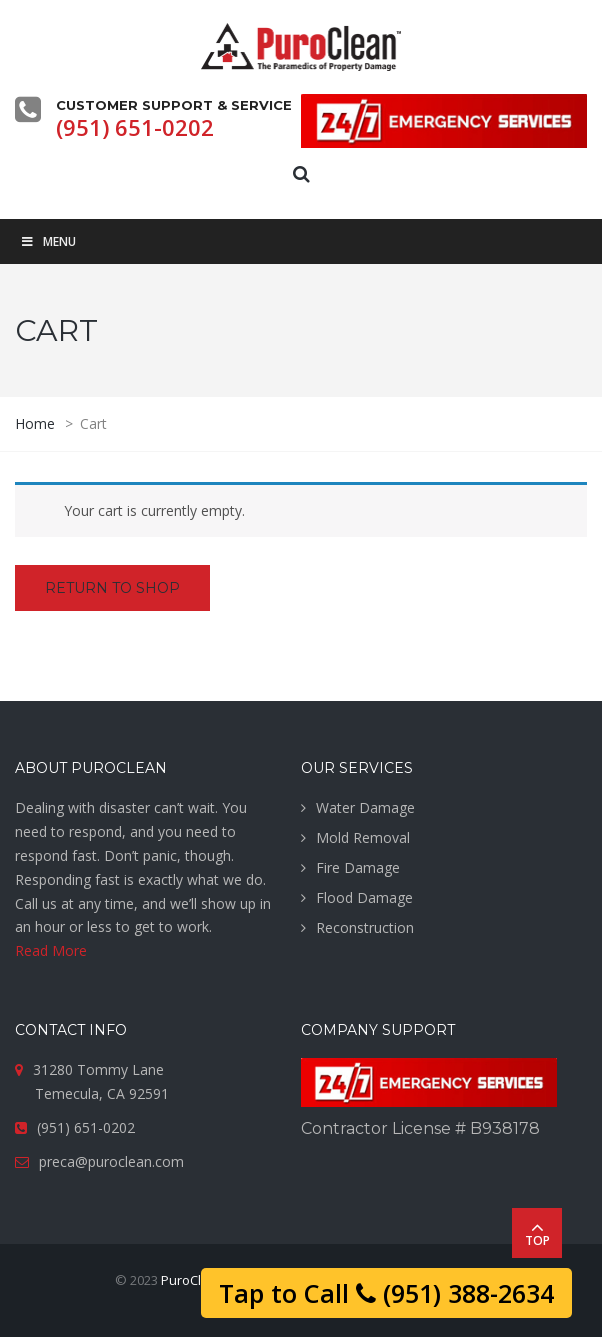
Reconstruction (365, 927)
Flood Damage (364, 897)
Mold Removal (363, 837)
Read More (51, 950)
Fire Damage (358, 867)
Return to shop (112, 588)
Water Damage (365, 807)
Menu (48, 241)
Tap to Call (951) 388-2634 (386, 1293)
